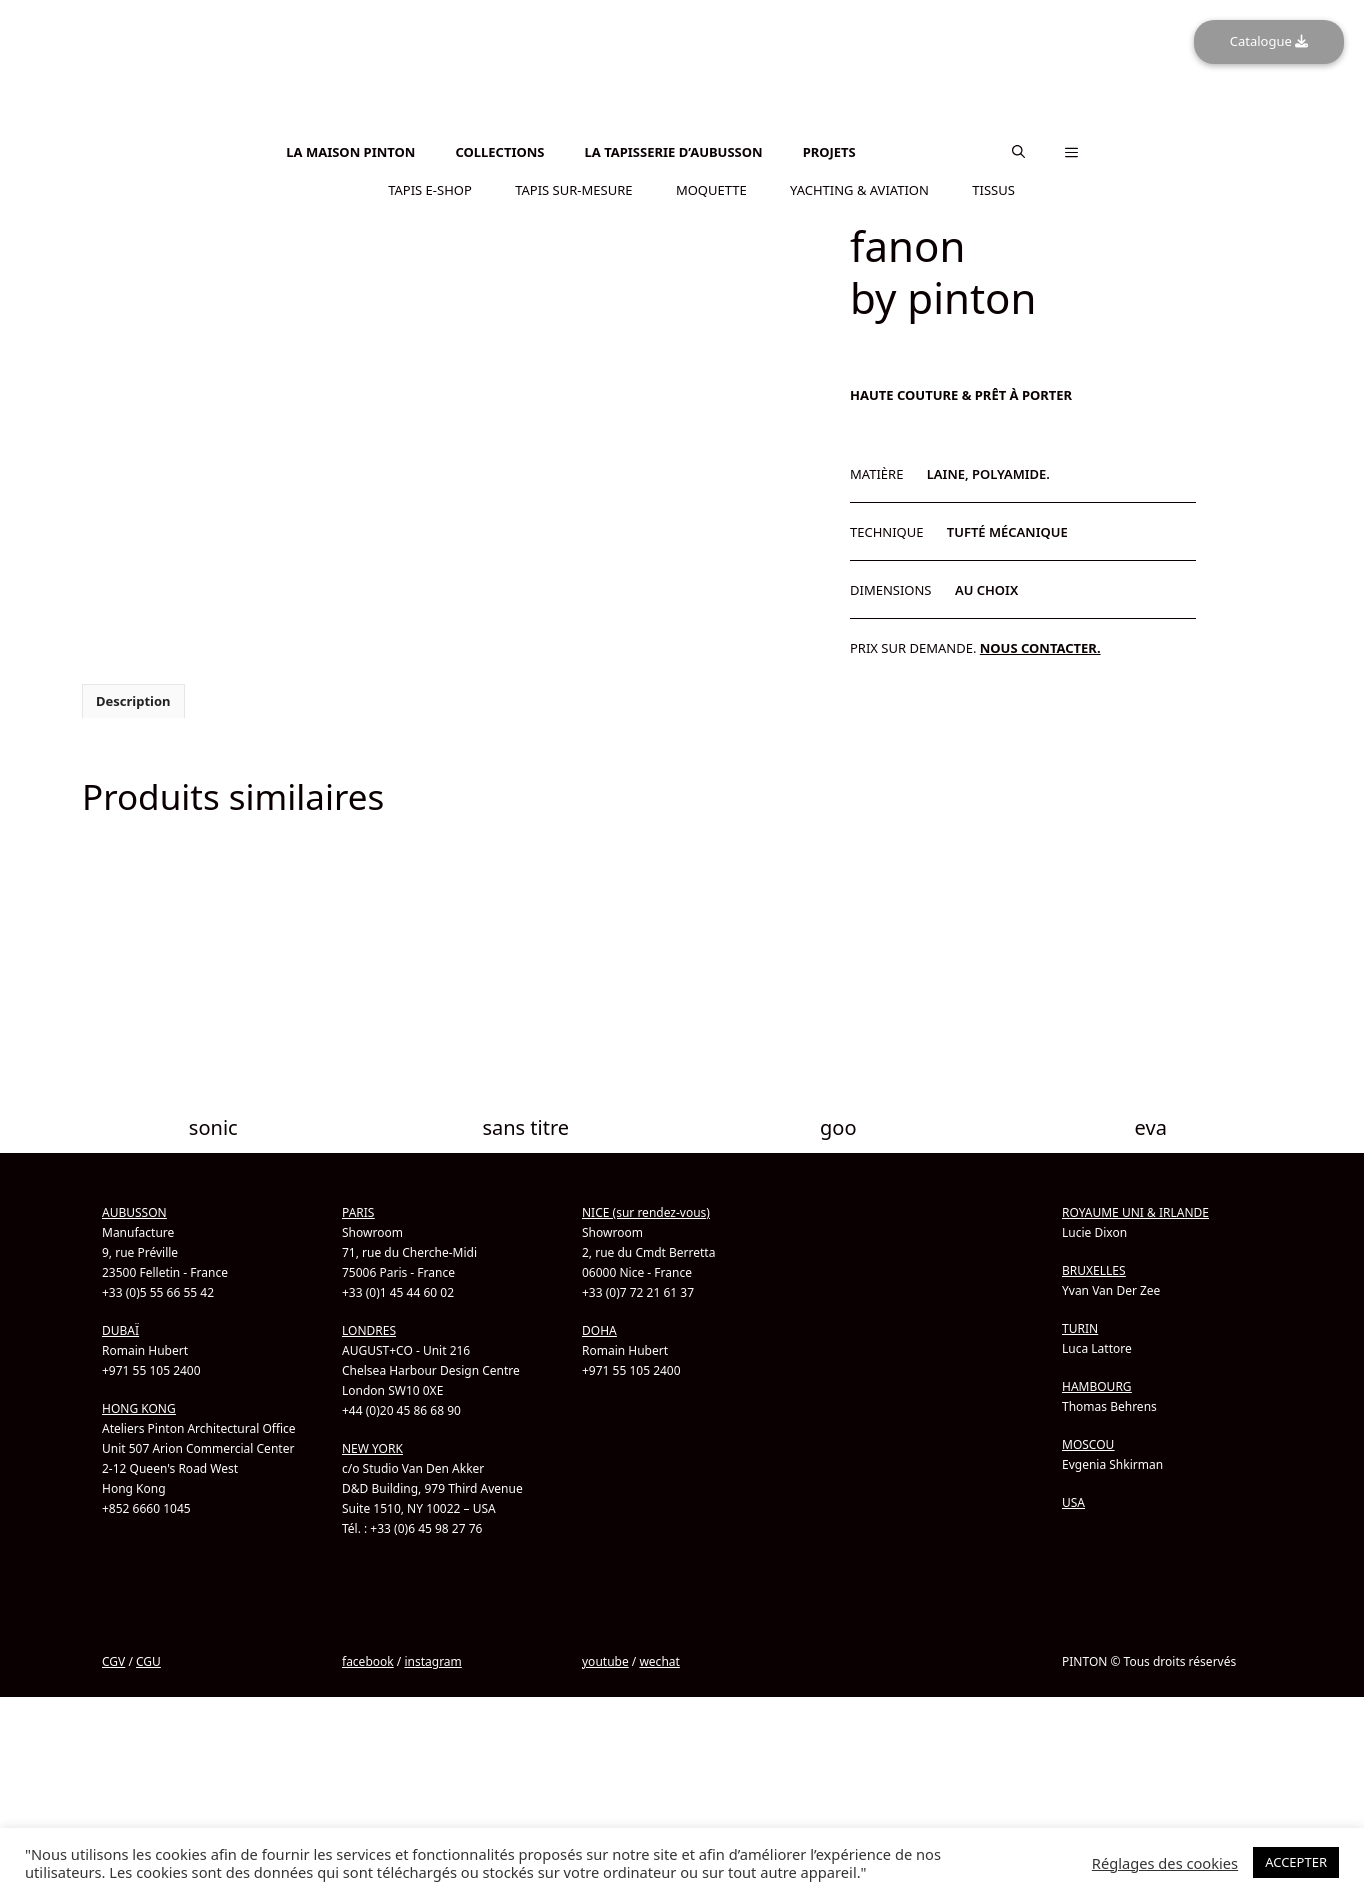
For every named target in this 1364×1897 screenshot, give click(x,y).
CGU (148, 1660)
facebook (368, 1660)
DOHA (599, 1329)
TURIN (1080, 1327)
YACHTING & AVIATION (859, 189)
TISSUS (993, 189)
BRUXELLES (1094, 1269)
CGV (113, 1660)
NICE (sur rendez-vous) (646, 1211)
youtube (605, 1660)
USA (1073, 1501)
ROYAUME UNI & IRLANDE (1135, 1211)
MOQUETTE (711, 189)
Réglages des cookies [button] (1165, 1863)
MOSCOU (1088, 1443)
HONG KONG (139, 1407)
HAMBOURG (1097, 1385)
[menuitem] (682, 125)
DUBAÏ (120, 1329)
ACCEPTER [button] (1296, 1862)
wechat (659, 1660)
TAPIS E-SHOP (430, 189)
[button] (1018, 152)
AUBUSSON (134, 1211)
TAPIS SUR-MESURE (573, 189)
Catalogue (1269, 41)
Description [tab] (133, 700)
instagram (432, 1660)
